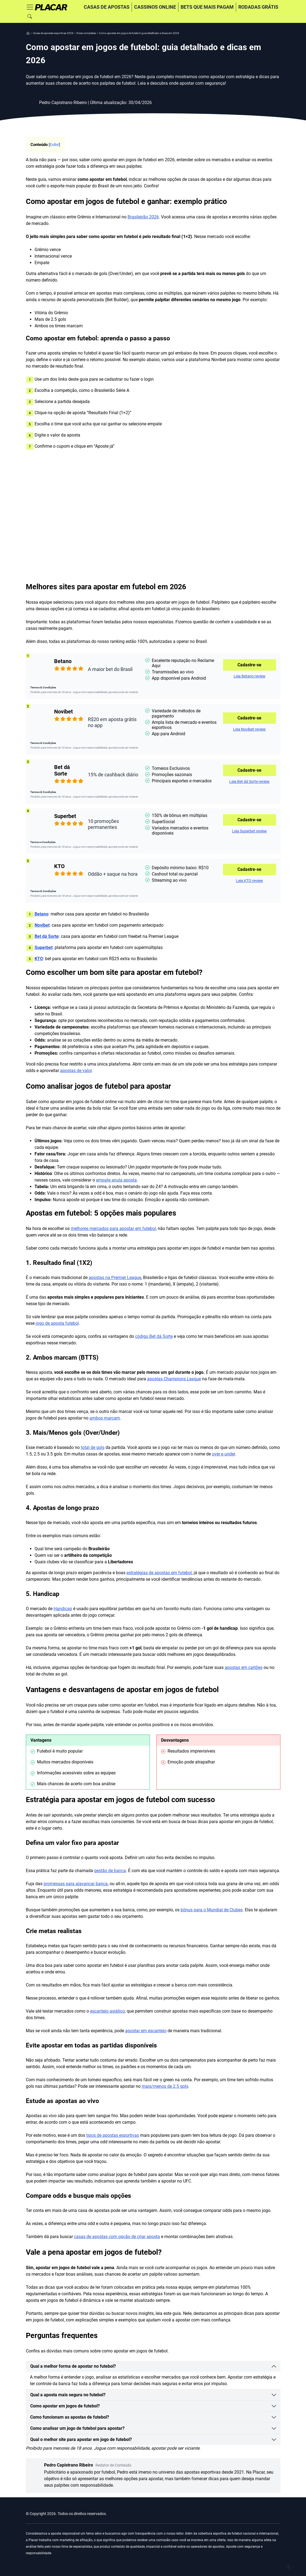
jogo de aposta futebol (57, 1323)
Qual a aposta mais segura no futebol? (68, 2394)
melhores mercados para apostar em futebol (113, 1228)
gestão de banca (110, 1870)
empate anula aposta (116, 1180)
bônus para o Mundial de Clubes (212, 1909)
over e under (223, 1454)
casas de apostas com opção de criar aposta (117, 2236)
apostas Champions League (174, 1378)
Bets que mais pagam (207, 7)
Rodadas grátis (258, 7)
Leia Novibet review (249, 729)
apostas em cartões (243, 1667)
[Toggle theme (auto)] (291, 2567)
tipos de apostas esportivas (112, 2135)
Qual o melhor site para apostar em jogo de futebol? (81, 2439)
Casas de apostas (106, 7)
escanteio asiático (107, 2011)
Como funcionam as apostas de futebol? (69, 2417)
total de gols (92, 1447)
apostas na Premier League (115, 1277)
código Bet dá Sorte (154, 1336)
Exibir (54, 144)
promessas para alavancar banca (76, 1883)
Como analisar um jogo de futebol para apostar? (77, 2428)
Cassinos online (155, 7)
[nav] (28, 33)
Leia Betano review (249, 676)
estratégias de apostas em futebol (159, 1572)
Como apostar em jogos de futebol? (65, 2406)
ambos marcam (104, 1418)
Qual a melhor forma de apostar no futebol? (73, 2366)
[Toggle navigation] (30, 7)
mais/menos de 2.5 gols (165, 2086)
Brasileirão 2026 (143, 216)
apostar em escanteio (145, 2030)
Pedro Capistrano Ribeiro (87, 2465)
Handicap (63, 1608)
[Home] (51, 7)
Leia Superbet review (249, 831)
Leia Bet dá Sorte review (249, 781)
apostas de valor (76, 1070)
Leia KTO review (249, 880)
